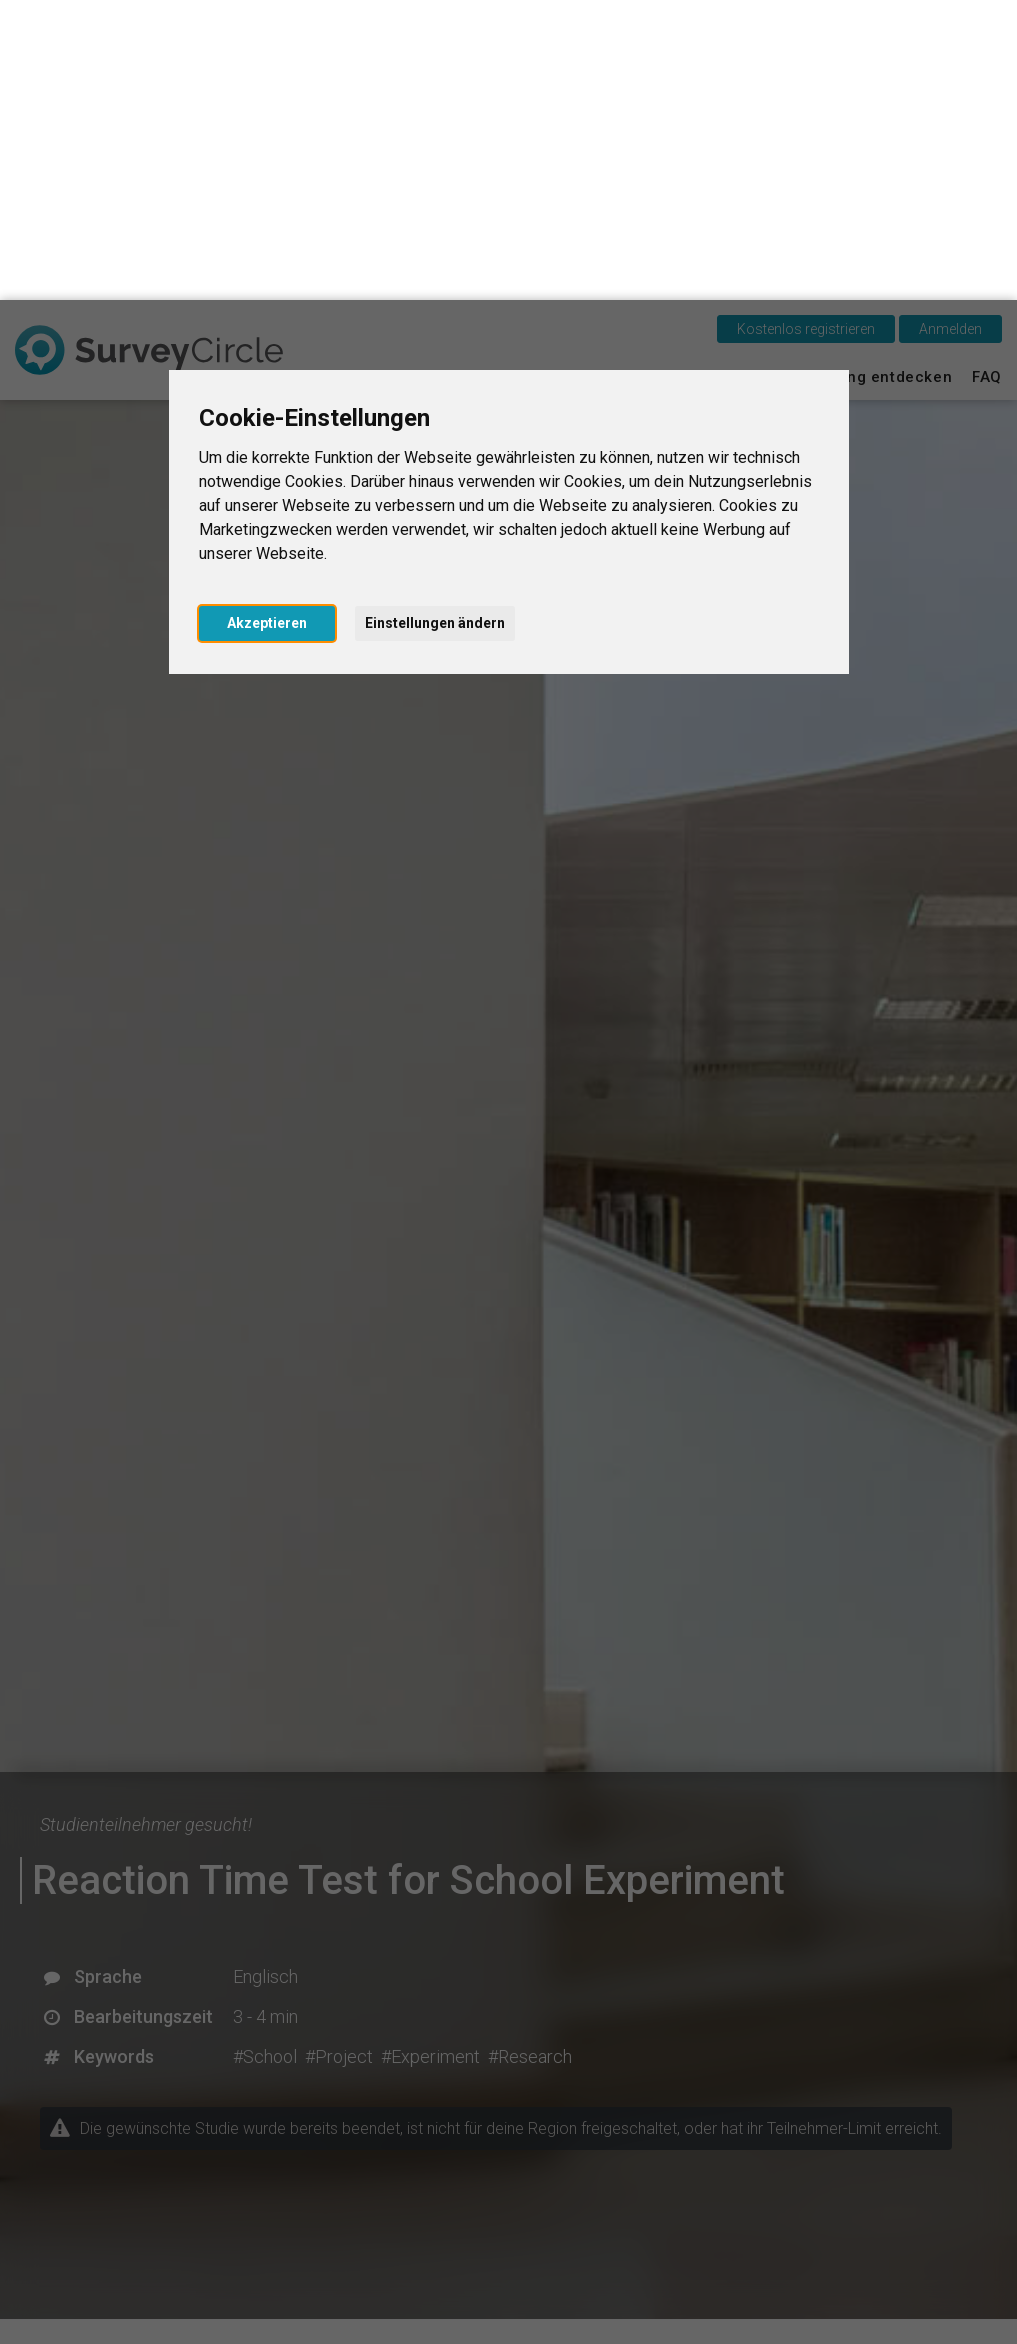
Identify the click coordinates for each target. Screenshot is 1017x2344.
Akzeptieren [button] (267, 323)
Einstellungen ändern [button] (435, 323)
